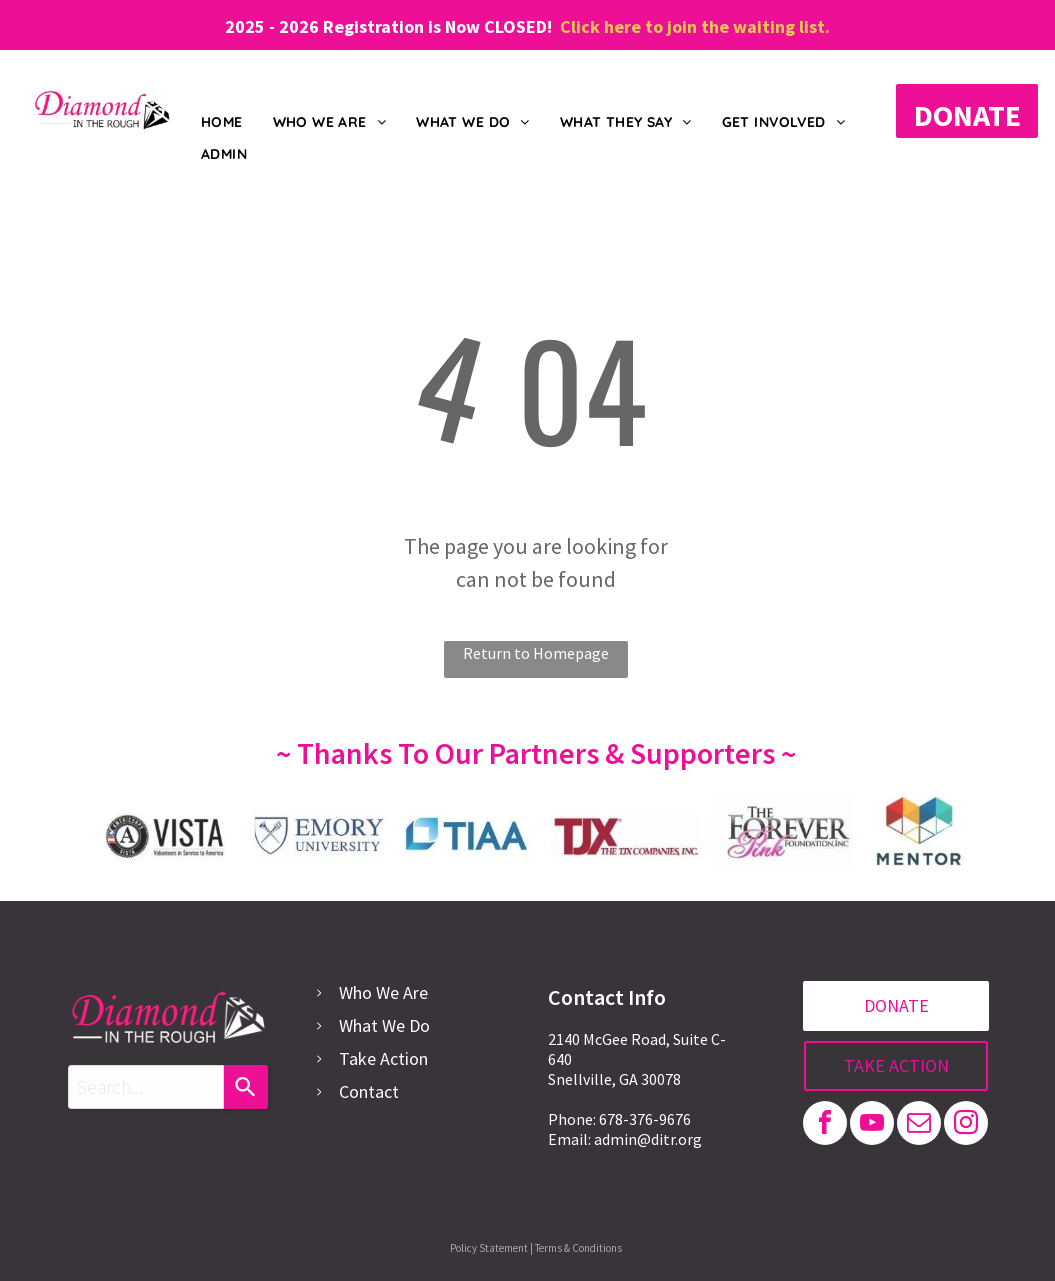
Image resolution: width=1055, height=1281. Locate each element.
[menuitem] (222, 123)
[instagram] (966, 1125)
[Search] (246, 1087)
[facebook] (825, 1125)
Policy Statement (489, 1248)
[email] (919, 1125)
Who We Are (383, 992)
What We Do (384, 1025)
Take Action (383, 1058)
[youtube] (872, 1125)
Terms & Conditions (578, 1248)
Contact (369, 1091)
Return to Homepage (536, 653)
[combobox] (146, 1087)
